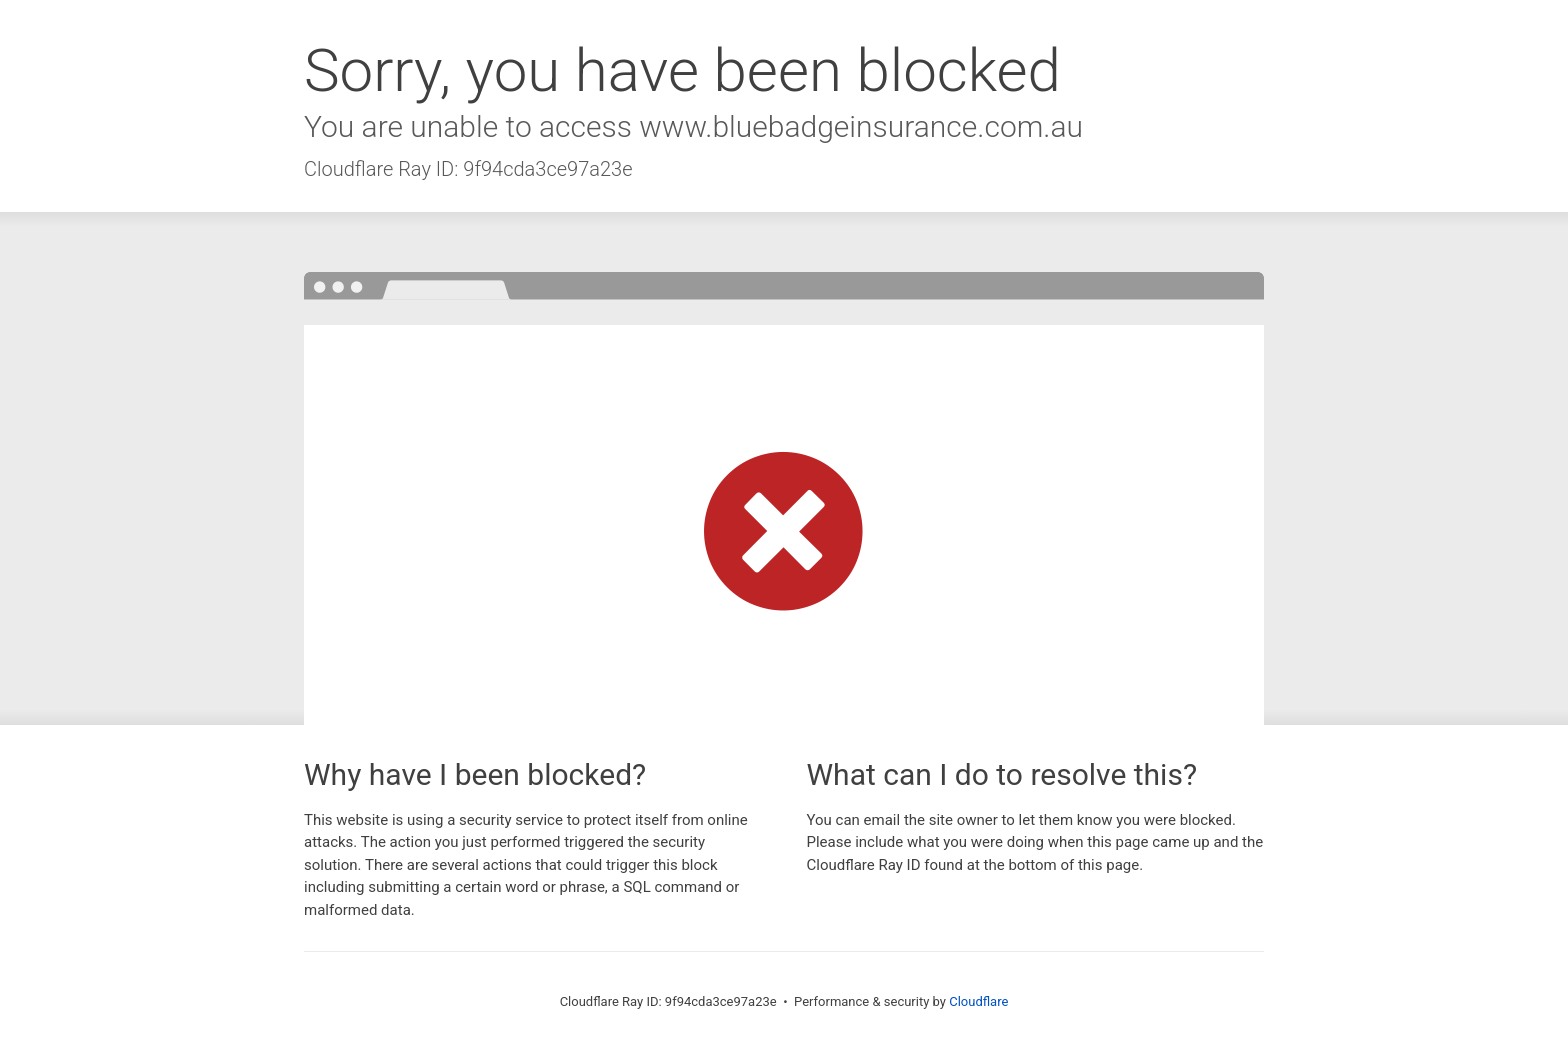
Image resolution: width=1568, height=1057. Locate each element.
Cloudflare (978, 1001)
